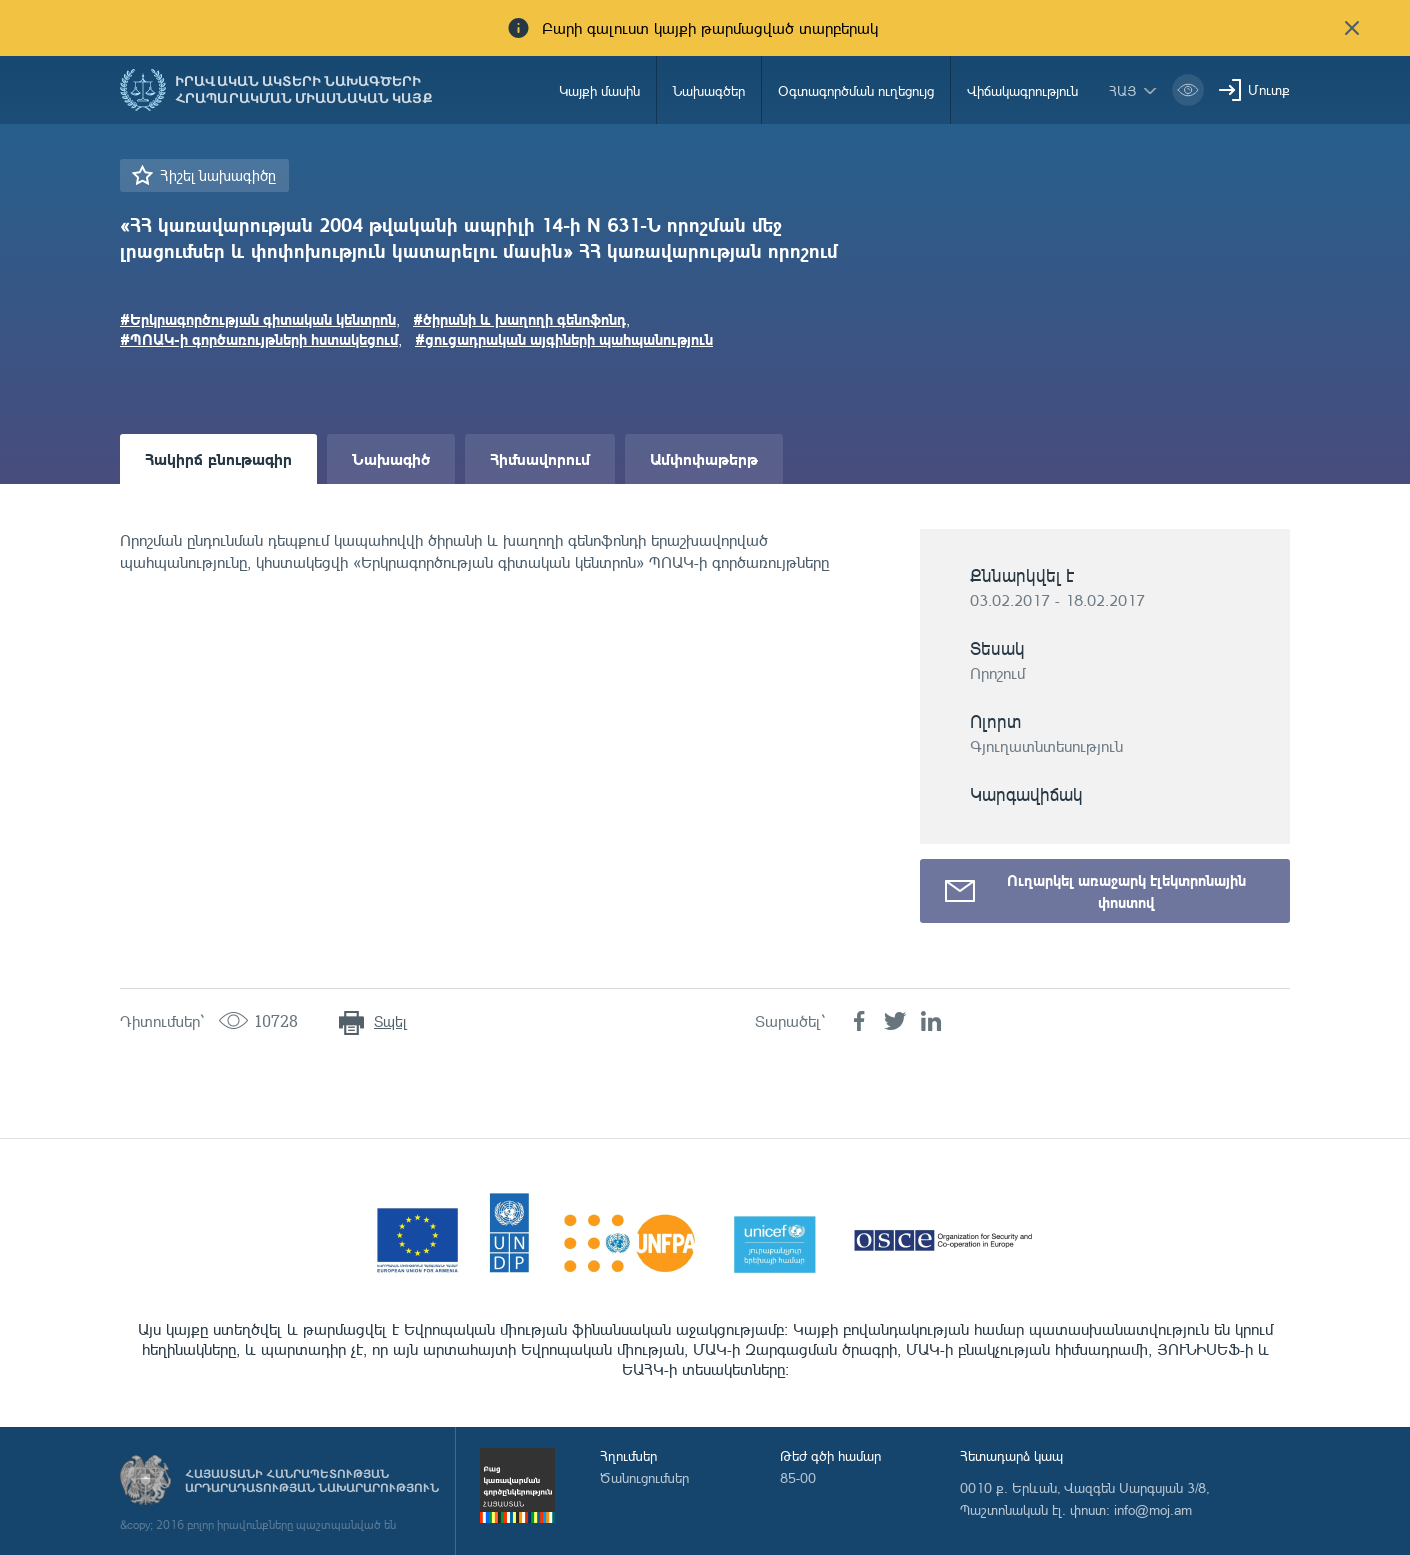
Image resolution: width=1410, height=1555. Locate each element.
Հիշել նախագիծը (218, 175)
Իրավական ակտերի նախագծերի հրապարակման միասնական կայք (304, 90)
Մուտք (1269, 89)
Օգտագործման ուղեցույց (856, 90)
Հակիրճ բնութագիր (218, 458)
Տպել (390, 1021)
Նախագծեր (709, 90)
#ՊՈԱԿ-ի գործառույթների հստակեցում (259, 339)
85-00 (798, 1477)
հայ (1123, 90)
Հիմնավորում (540, 458)
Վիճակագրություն (1022, 90)
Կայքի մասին (599, 90)
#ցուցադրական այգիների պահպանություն (564, 339)
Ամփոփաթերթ (704, 458)
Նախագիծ (391, 458)
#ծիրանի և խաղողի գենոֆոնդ (519, 319)
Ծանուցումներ (644, 1477)
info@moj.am (1153, 1509)
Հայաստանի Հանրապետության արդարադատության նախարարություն (312, 1481)
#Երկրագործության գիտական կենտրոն (258, 319)
